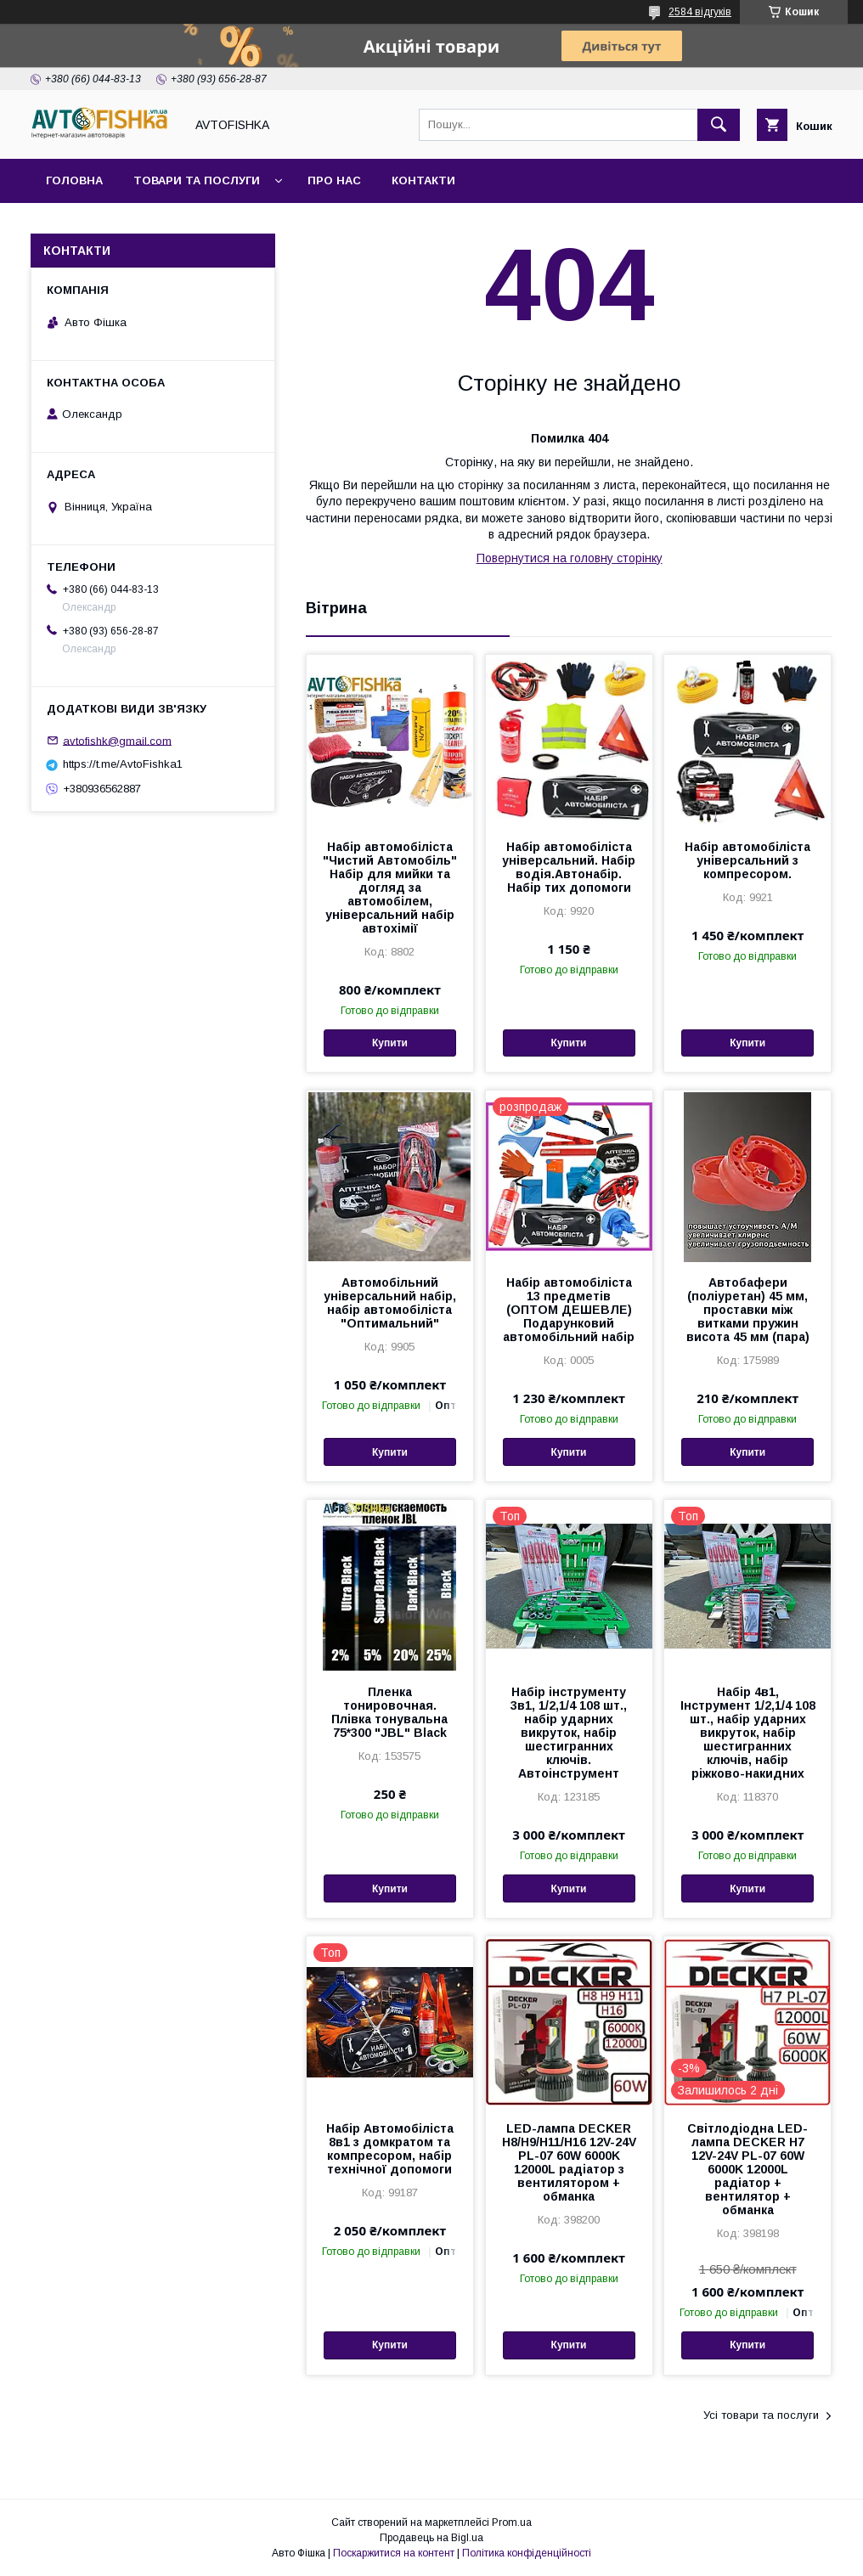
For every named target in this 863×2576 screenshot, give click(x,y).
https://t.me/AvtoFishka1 (123, 764)
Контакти (423, 180)
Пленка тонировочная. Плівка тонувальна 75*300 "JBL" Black (389, 1712)
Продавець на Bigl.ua (431, 2538)
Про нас (334, 180)
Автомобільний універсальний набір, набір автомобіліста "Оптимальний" (390, 1303)
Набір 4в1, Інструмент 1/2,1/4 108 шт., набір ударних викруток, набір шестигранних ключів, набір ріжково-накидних (747, 1732)
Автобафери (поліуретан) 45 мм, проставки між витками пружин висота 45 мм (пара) (747, 1310)
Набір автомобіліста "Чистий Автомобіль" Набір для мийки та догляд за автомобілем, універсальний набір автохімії (390, 887)
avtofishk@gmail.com (117, 740)
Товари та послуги (196, 180)
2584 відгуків (699, 12)
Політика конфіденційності (526, 2553)
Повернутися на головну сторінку (570, 558)
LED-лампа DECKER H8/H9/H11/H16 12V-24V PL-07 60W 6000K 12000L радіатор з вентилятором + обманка (569, 2162)
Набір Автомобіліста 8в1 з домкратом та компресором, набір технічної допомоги (390, 2149)
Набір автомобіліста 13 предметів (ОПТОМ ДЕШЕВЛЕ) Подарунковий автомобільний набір (569, 1310)
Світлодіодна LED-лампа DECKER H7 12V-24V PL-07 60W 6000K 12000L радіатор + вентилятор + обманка (747, 2169)
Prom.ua (512, 2522)
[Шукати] (718, 125)
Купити (390, 1043)
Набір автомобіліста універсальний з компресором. (747, 860)
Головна (74, 180)
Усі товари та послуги (761, 2415)
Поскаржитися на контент (393, 2553)
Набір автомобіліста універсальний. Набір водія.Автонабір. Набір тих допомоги (568, 867)
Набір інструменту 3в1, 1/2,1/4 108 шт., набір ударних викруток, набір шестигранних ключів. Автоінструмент (568, 1732)
